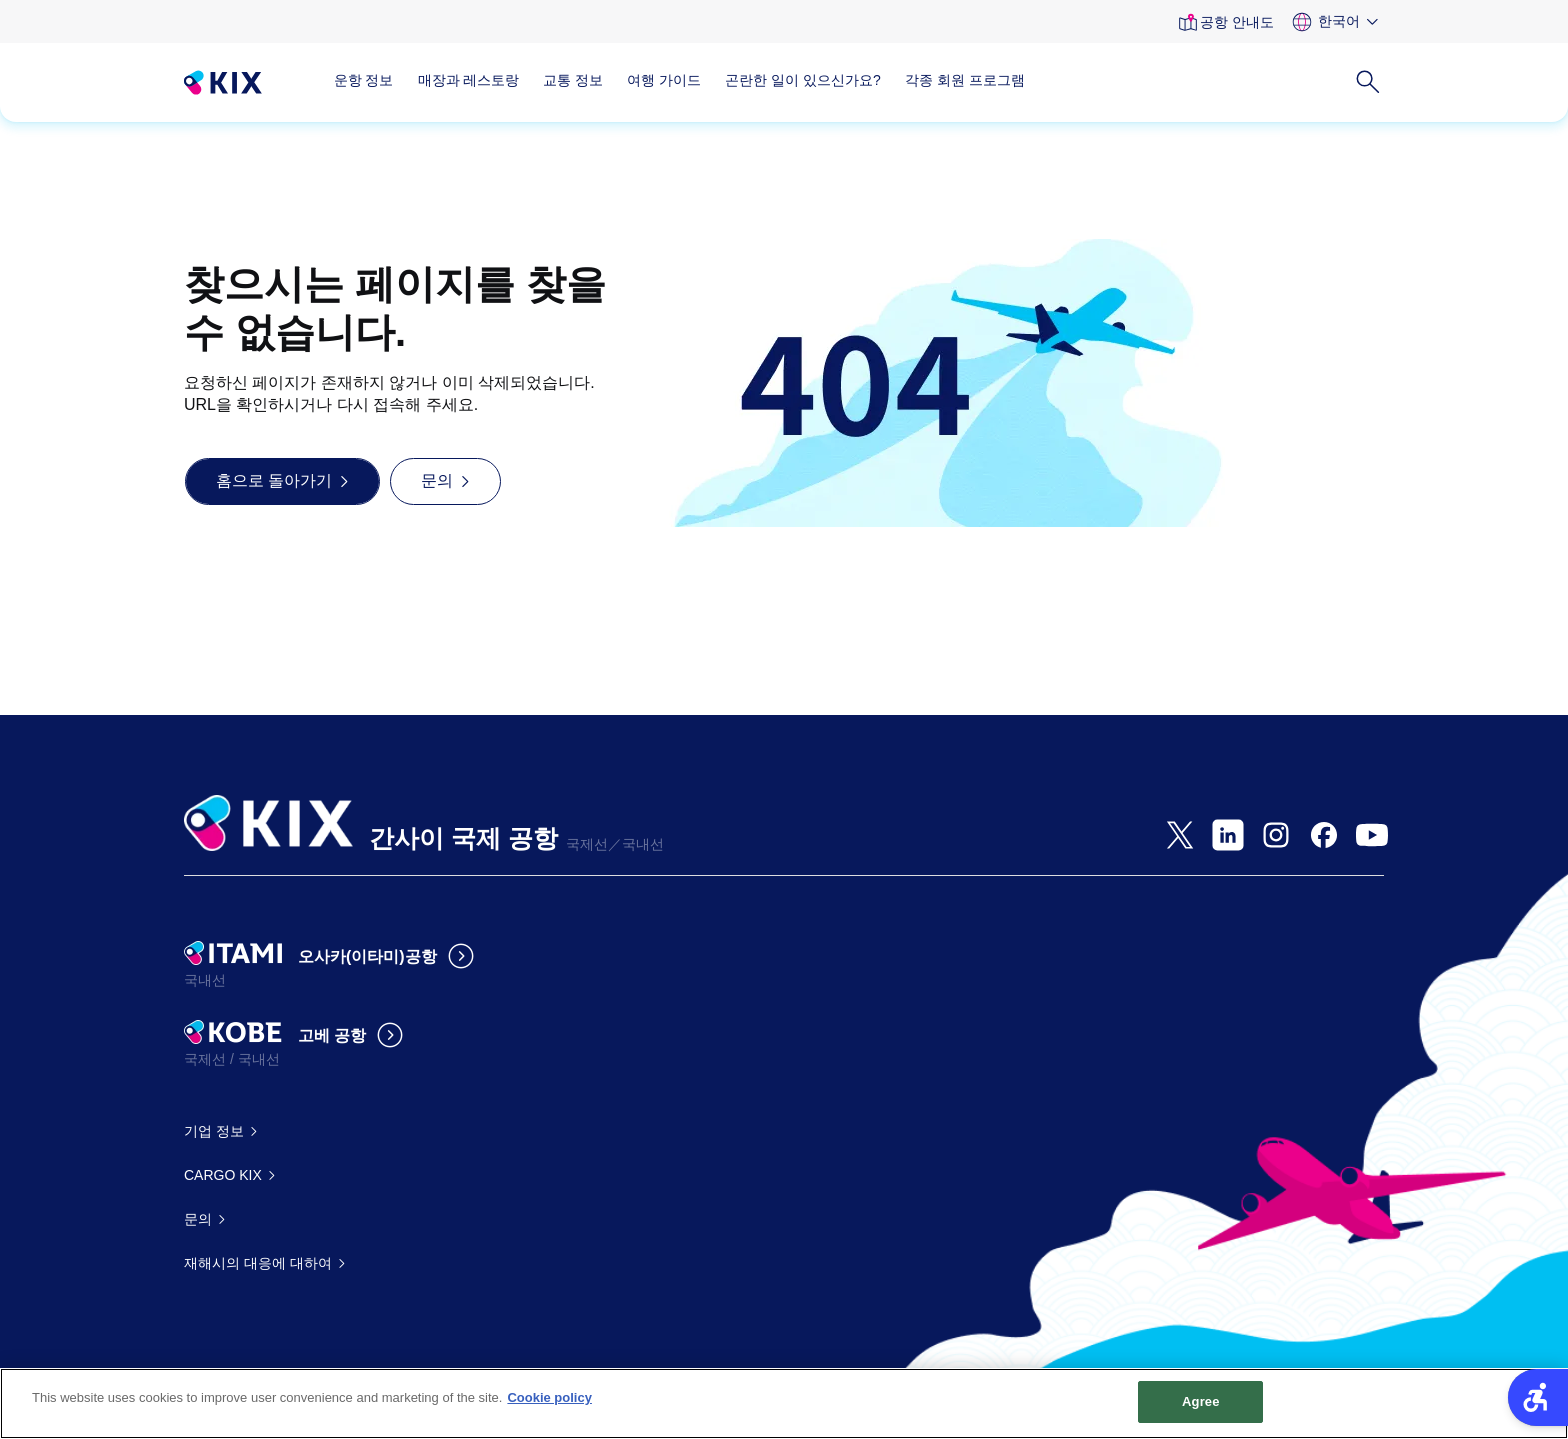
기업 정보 (214, 1131)
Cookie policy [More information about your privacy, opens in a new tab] (549, 1406)
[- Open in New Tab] (1180, 835)
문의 (198, 1219)
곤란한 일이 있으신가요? (803, 80)
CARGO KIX (223, 1175)
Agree (1201, 1410)
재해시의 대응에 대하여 (258, 1263)
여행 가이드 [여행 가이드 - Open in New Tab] (664, 80)
